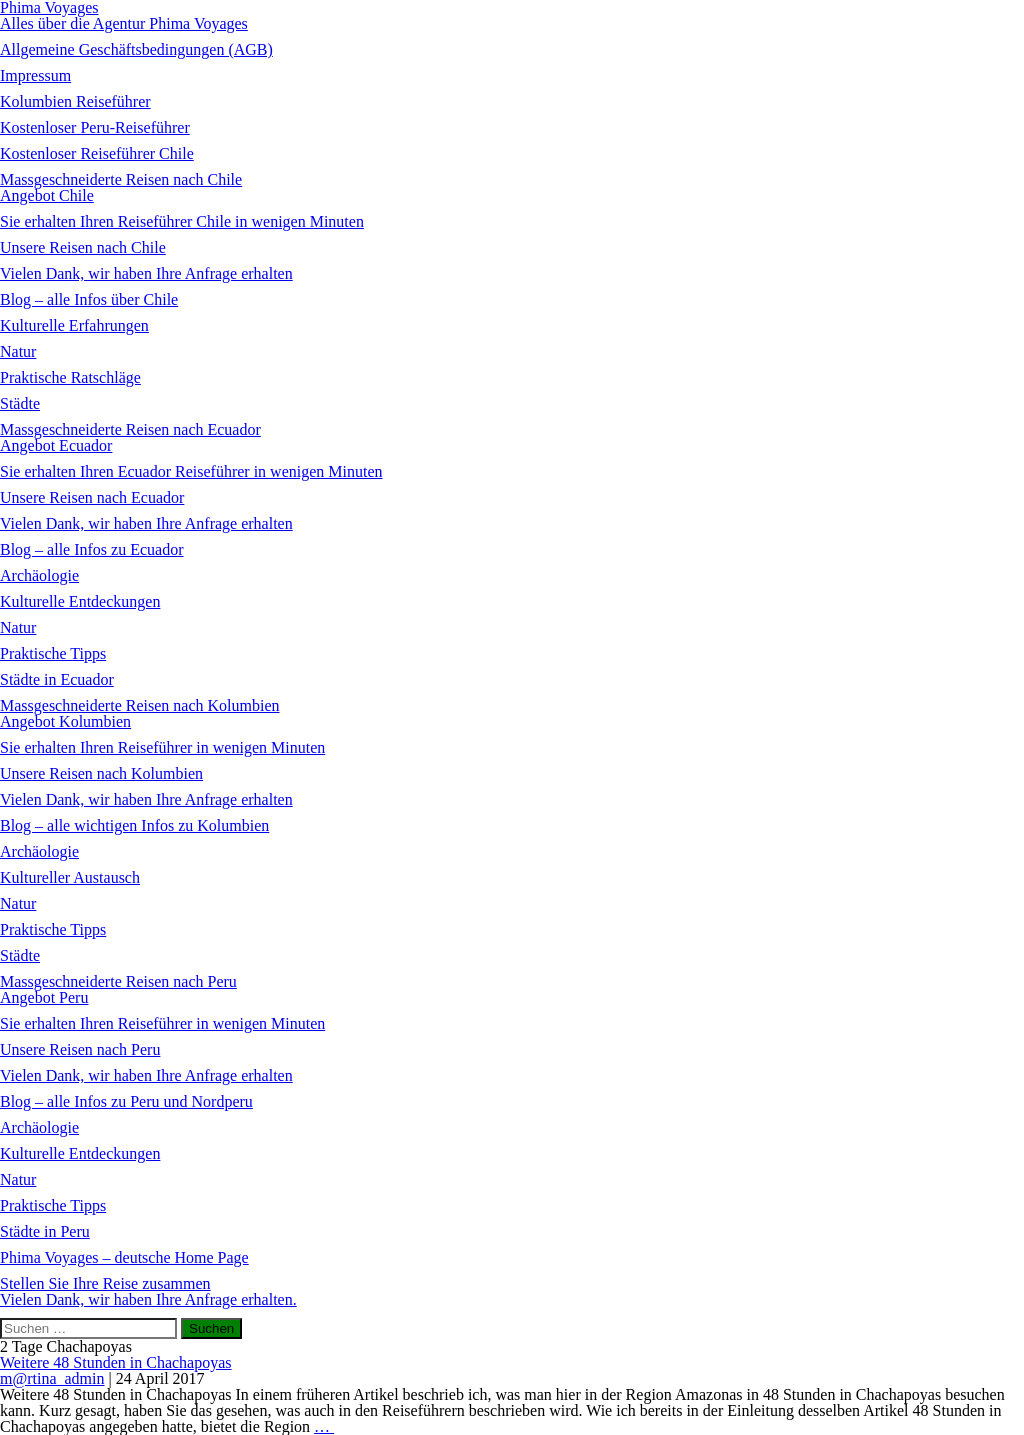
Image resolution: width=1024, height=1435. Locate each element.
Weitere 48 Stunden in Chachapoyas (116, 1362)
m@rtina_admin (52, 1378)
